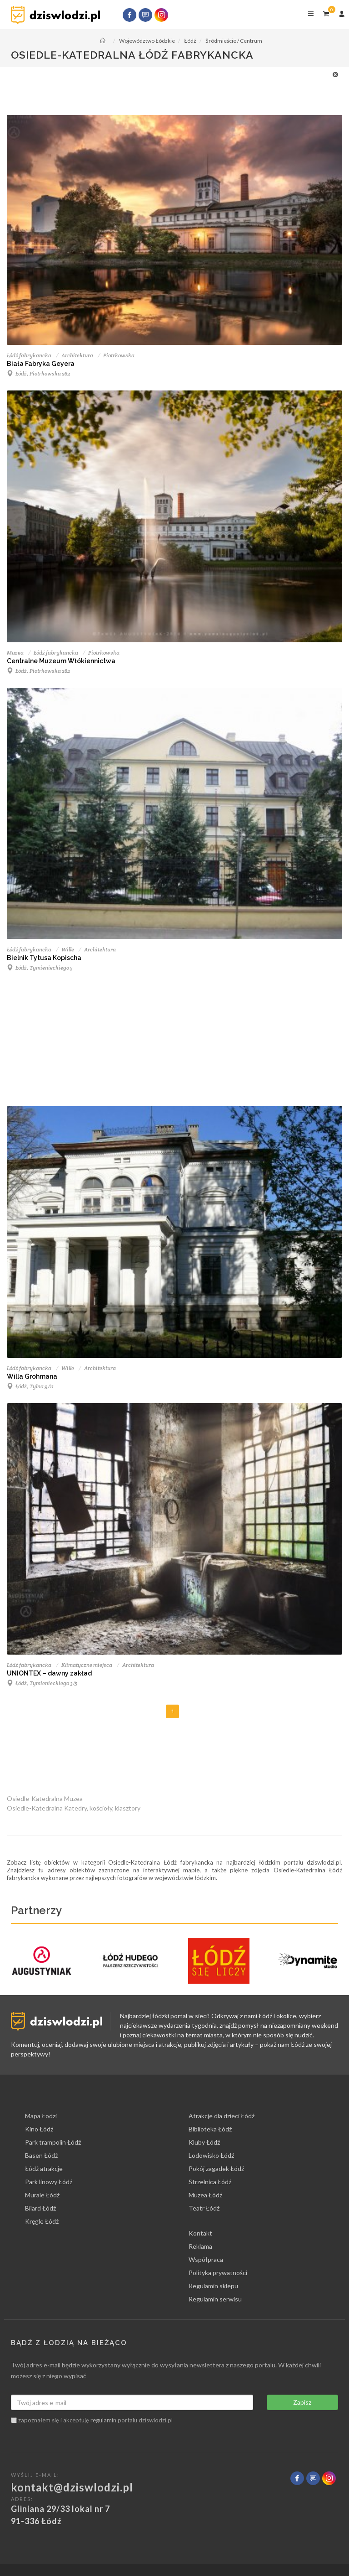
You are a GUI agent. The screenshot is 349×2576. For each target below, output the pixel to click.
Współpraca (206, 2259)
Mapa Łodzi (41, 2116)
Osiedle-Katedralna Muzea (45, 1798)
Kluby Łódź (204, 2142)
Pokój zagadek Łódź (216, 2168)
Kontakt (200, 2233)
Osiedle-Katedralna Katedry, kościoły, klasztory (73, 1808)
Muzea (15, 652)
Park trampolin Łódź (53, 2142)
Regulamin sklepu (213, 2286)
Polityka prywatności (218, 2272)
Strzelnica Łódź (210, 2182)
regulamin (103, 2420)
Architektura (77, 355)
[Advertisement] (170, 90)
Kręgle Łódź (42, 2221)
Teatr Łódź (204, 2208)
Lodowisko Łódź (211, 2155)
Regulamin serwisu (215, 2299)
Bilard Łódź (40, 2208)
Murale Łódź (42, 2195)
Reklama (200, 2246)
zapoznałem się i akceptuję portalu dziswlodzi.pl (92, 2420)
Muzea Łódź (205, 2195)
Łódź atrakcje (44, 2168)
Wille (67, 949)
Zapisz (302, 2402)
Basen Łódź (41, 2155)
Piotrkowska (119, 355)
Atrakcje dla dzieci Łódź (221, 2116)
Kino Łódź (39, 2129)
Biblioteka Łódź (210, 2129)
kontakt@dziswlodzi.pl (72, 2487)
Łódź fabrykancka (29, 355)
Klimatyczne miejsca (86, 1664)
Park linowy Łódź (48, 2182)
